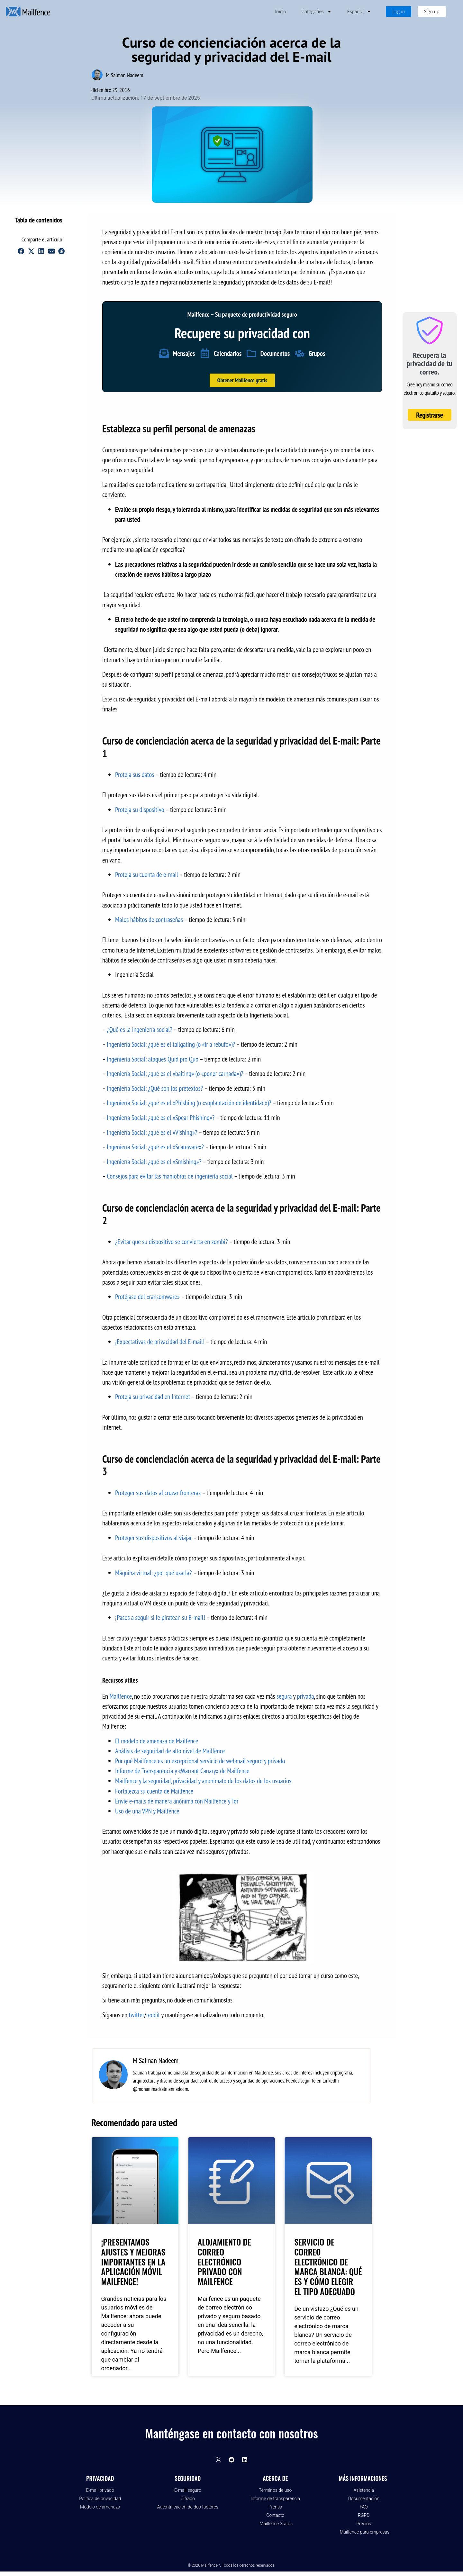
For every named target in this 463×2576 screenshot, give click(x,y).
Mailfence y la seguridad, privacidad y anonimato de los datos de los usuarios (203, 1780)
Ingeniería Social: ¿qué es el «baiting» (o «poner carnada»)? (175, 1073)
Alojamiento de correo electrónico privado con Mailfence (224, 2261)
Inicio (280, 11)
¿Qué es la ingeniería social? (139, 1029)
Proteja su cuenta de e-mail (146, 874)
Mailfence (121, 1696)
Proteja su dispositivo (139, 809)
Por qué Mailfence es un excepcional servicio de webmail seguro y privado (200, 1761)
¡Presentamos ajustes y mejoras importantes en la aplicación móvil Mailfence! (133, 2261)
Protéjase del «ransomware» (147, 1296)
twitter (136, 2015)
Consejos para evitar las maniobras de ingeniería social (169, 1176)
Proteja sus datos (134, 774)
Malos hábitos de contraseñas (149, 919)
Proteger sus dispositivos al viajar (153, 1537)
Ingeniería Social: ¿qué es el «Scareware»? (155, 1147)
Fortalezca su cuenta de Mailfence (154, 1791)
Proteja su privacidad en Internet (152, 1396)
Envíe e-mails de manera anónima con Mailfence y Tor (177, 1801)
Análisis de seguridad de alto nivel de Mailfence (170, 1751)
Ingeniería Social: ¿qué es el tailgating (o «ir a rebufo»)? (171, 1044)
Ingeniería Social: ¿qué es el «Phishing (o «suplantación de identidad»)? (189, 1102)
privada (305, 1696)
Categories (317, 11)
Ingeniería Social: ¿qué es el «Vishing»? (152, 1132)
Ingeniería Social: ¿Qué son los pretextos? (155, 1088)
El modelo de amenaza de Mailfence (156, 1741)
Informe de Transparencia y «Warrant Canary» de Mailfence (182, 1771)
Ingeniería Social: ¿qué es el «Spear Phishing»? (160, 1117)
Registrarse (429, 415)
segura (284, 1696)
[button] (71, 220)
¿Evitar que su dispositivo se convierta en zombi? (171, 1241)
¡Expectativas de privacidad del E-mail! (159, 1341)
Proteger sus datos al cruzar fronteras (158, 1492)
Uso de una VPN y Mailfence (147, 1811)
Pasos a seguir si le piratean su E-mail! (161, 1617)
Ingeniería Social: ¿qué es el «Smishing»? (154, 1161)
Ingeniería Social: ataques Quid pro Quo (152, 1059)
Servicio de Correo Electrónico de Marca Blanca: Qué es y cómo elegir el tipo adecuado (328, 2266)
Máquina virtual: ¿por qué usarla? (153, 1572)
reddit (153, 2015)
